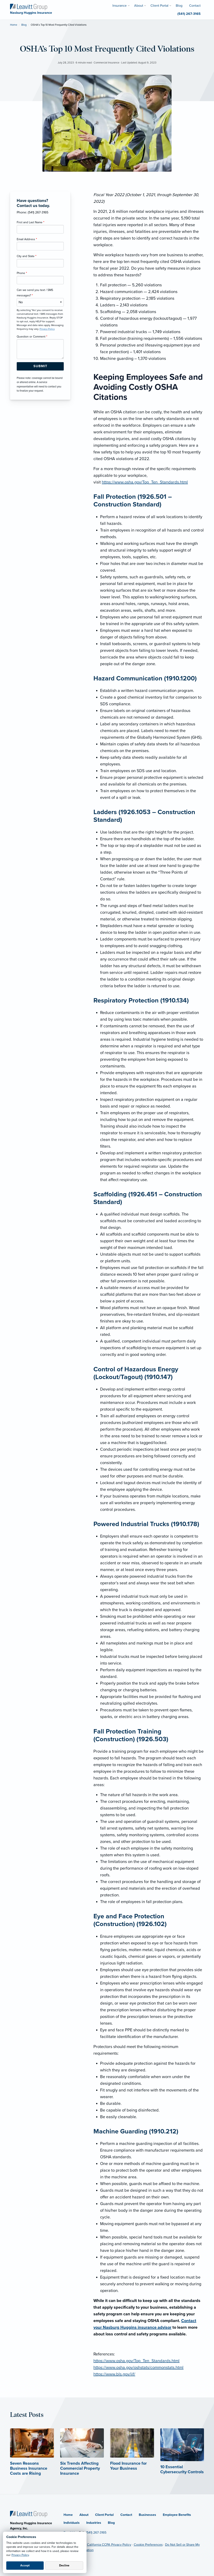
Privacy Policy (20, 2555)
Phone (22, 273)
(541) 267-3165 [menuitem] (189, 14)
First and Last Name (30, 222)
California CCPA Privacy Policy (109, 2545)
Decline (64, 2565)
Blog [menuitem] (179, 6)
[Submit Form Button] (40, 366)
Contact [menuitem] (195, 6)
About (83, 2515)
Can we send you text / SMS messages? (35, 292)
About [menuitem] (138, 6)
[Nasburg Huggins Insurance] (28, 7)
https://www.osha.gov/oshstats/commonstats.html (138, 2367)
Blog (24, 25)
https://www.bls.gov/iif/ (114, 2374)
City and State (26, 256)
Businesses (147, 2515)
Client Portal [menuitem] (159, 6)
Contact (126, 2515)
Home (13, 25)
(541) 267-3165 (96, 2532)
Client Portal (104, 2515)
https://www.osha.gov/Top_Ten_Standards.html (145, 482)
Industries (93, 2523)
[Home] (28, 2514)
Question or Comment (32, 336)
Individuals (72, 2523)
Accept (25, 2565)
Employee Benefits (177, 2515)
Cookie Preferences (148, 2545)
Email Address (27, 239)
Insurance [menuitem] (119, 6)
